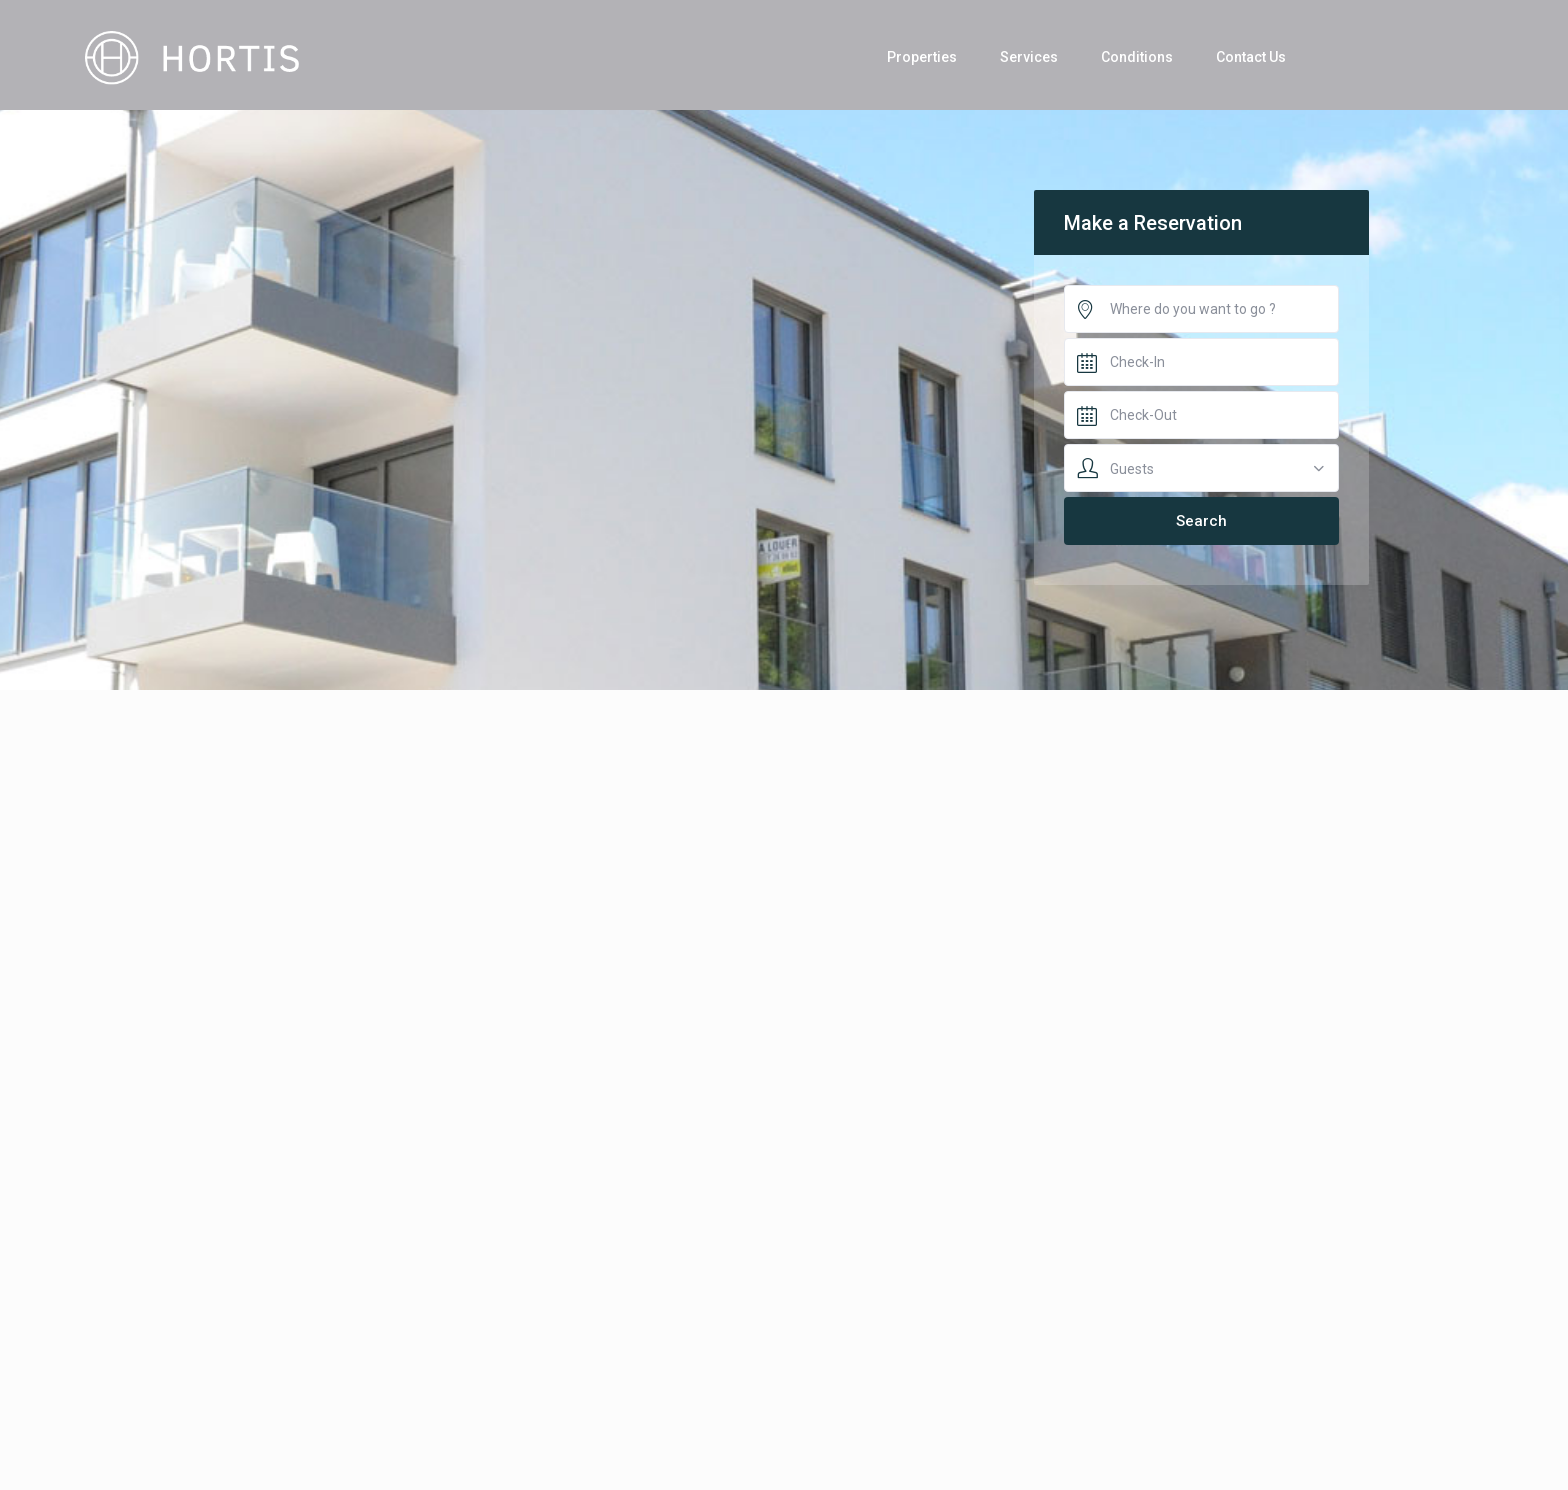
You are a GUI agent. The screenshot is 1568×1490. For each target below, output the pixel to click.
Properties (922, 57)
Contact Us (1251, 57)
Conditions (1137, 57)
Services (1029, 57)
